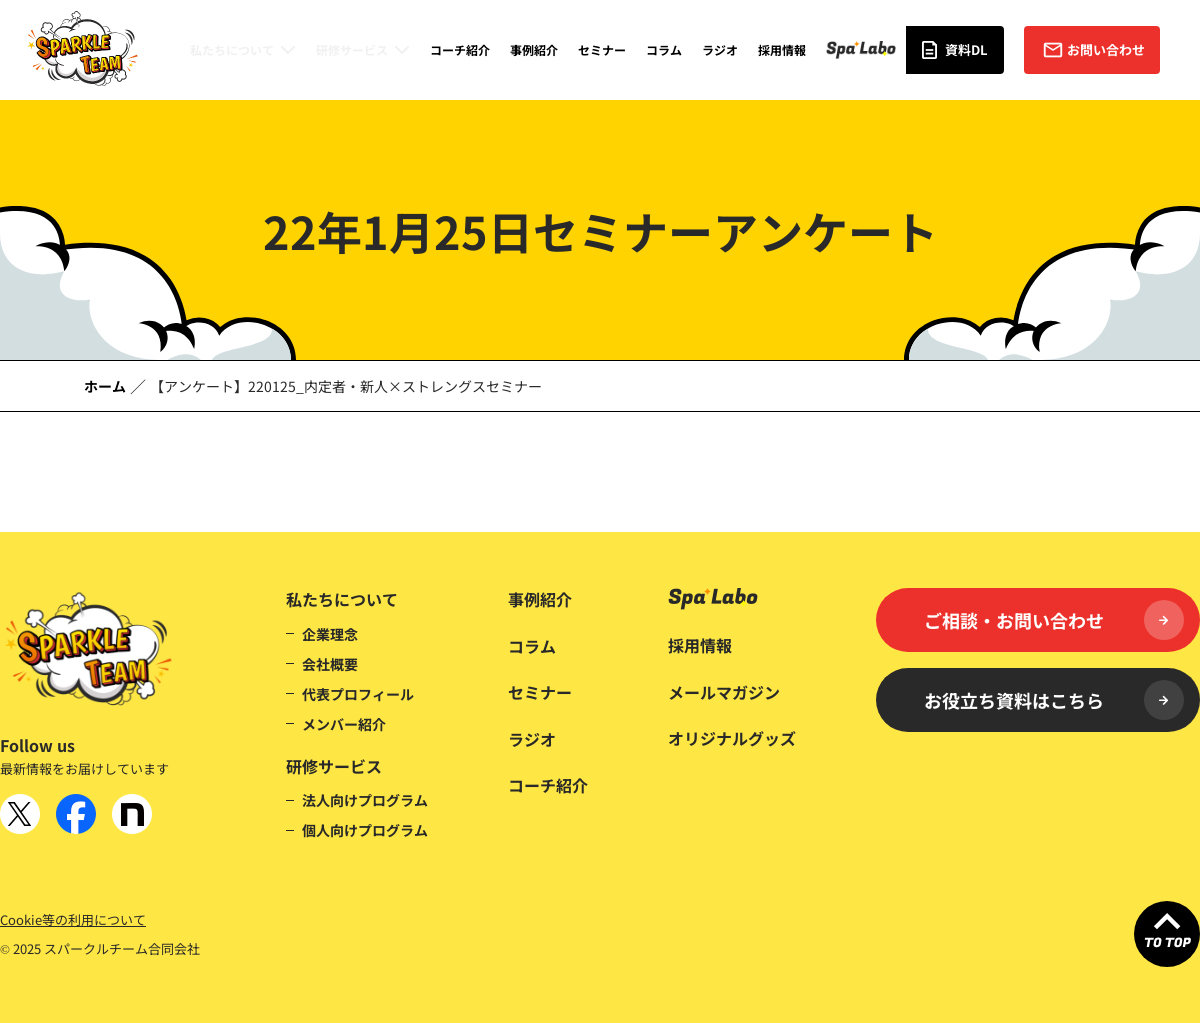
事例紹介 (534, 49)
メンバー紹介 (344, 724)
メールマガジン (724, 692)
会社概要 (330, 664)
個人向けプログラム (365, 830)
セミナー (602, 49)
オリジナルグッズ (732, 738)
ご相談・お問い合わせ (1054, 620)
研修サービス (352, 49)
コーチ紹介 (460, 49)
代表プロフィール (358, 694)
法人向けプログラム (365, 800)
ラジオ (720, 49)
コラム (664, 49)
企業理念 (330, 634)
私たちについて (232, 49)
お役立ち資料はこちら (1054, 700)
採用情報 (782, 49)
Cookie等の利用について (73, 919)
